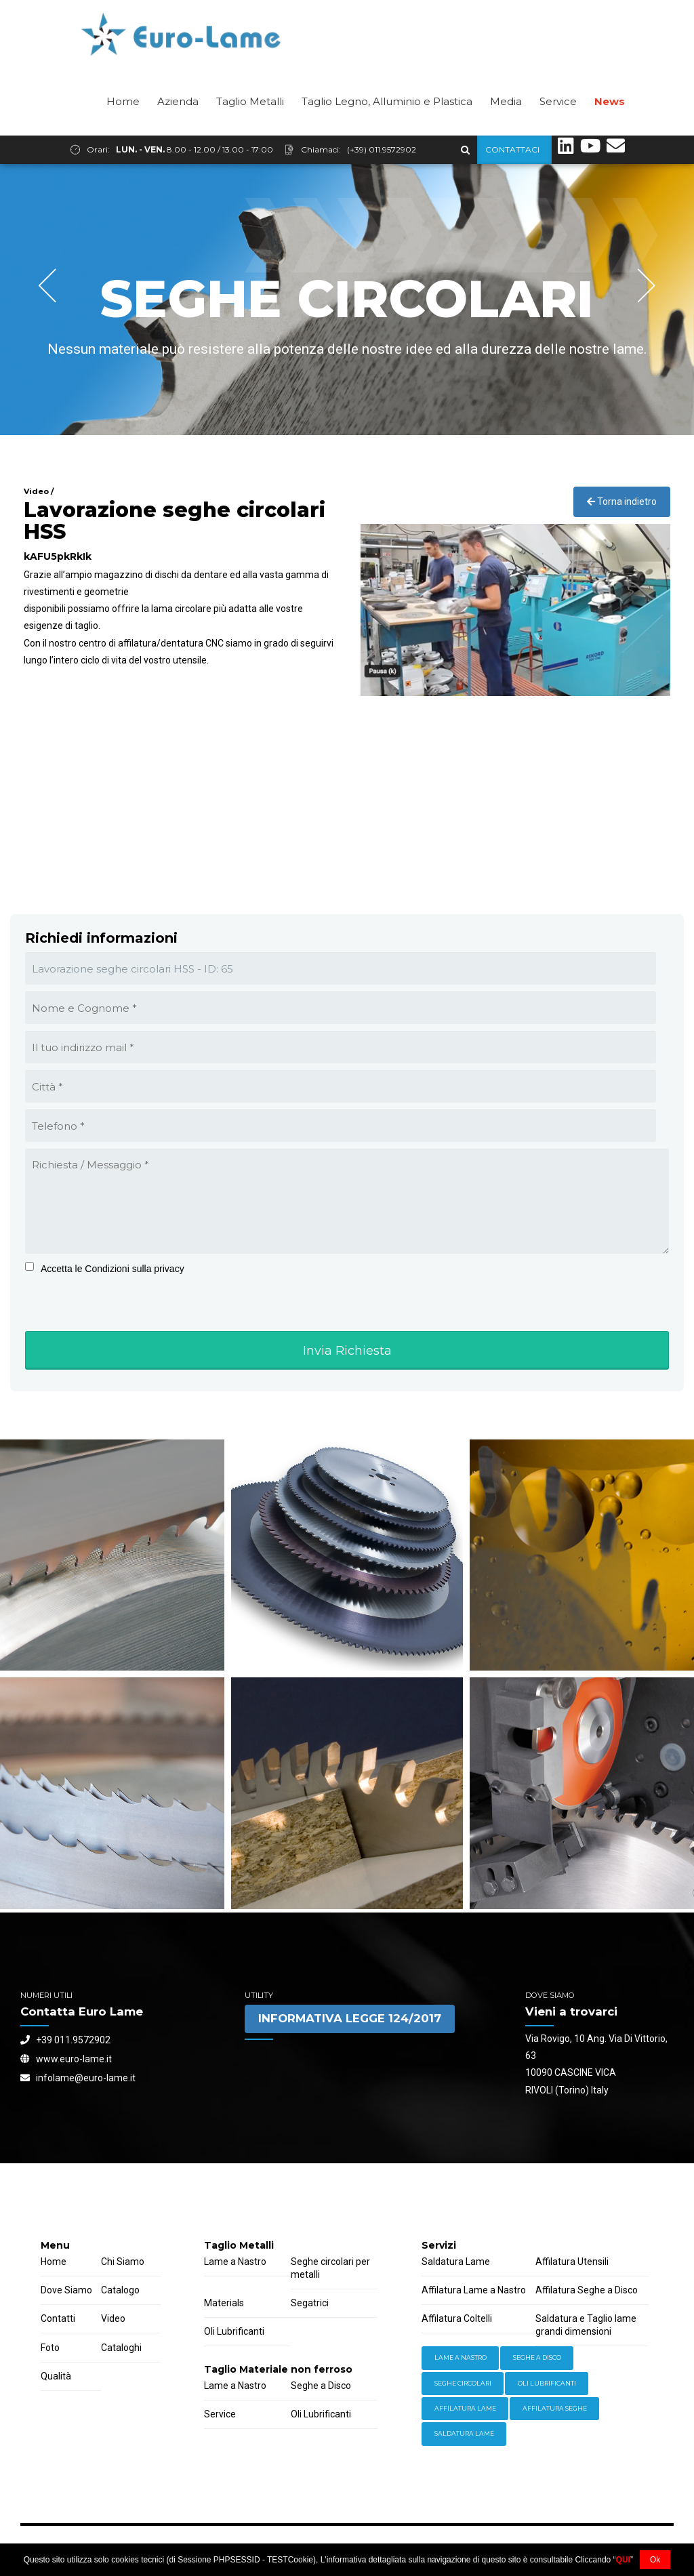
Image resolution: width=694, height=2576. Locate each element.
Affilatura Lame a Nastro (474, 2290)
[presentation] (109, 1326)
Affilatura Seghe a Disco (586, 2290)
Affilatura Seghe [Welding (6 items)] (555, 2409)
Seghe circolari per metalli (330, 2269)
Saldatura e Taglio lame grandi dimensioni (585, 2325)
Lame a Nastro (235, 2262)
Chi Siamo (122, 2262)
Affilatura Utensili (572, 2262)
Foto (50, 2348)
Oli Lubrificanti (234, 2332)
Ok (655, 2559)
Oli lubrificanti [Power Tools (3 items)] (547, 2384)
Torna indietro (622, 502)
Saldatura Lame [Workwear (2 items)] (464, 2434)
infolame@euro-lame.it (78, 2078)
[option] (347, 300)
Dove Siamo (66, 2290)
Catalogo (120, 2290)
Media (506, 129)
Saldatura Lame (456, 2262)
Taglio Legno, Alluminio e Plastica (387, 129)
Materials (224, 2303)
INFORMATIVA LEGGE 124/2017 (349, 2019)
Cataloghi (121, 2348)
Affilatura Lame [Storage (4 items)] (465, 2409)
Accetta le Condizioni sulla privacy (112, 1269)
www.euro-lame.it (66, 2059)
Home (123, 129)
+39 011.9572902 (65, 2040)
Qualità (56, 2376)
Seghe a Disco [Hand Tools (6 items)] (537, 2358)
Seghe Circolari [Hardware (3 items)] (462, 2384)
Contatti (58, 2319)
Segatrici (310, 2303)
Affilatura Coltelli (457, 2319)
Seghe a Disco (321, 2386)
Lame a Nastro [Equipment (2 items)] (460, 2358)
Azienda (178, 129)
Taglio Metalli (250, 129)
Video (113, 2319)
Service (558, 129)
